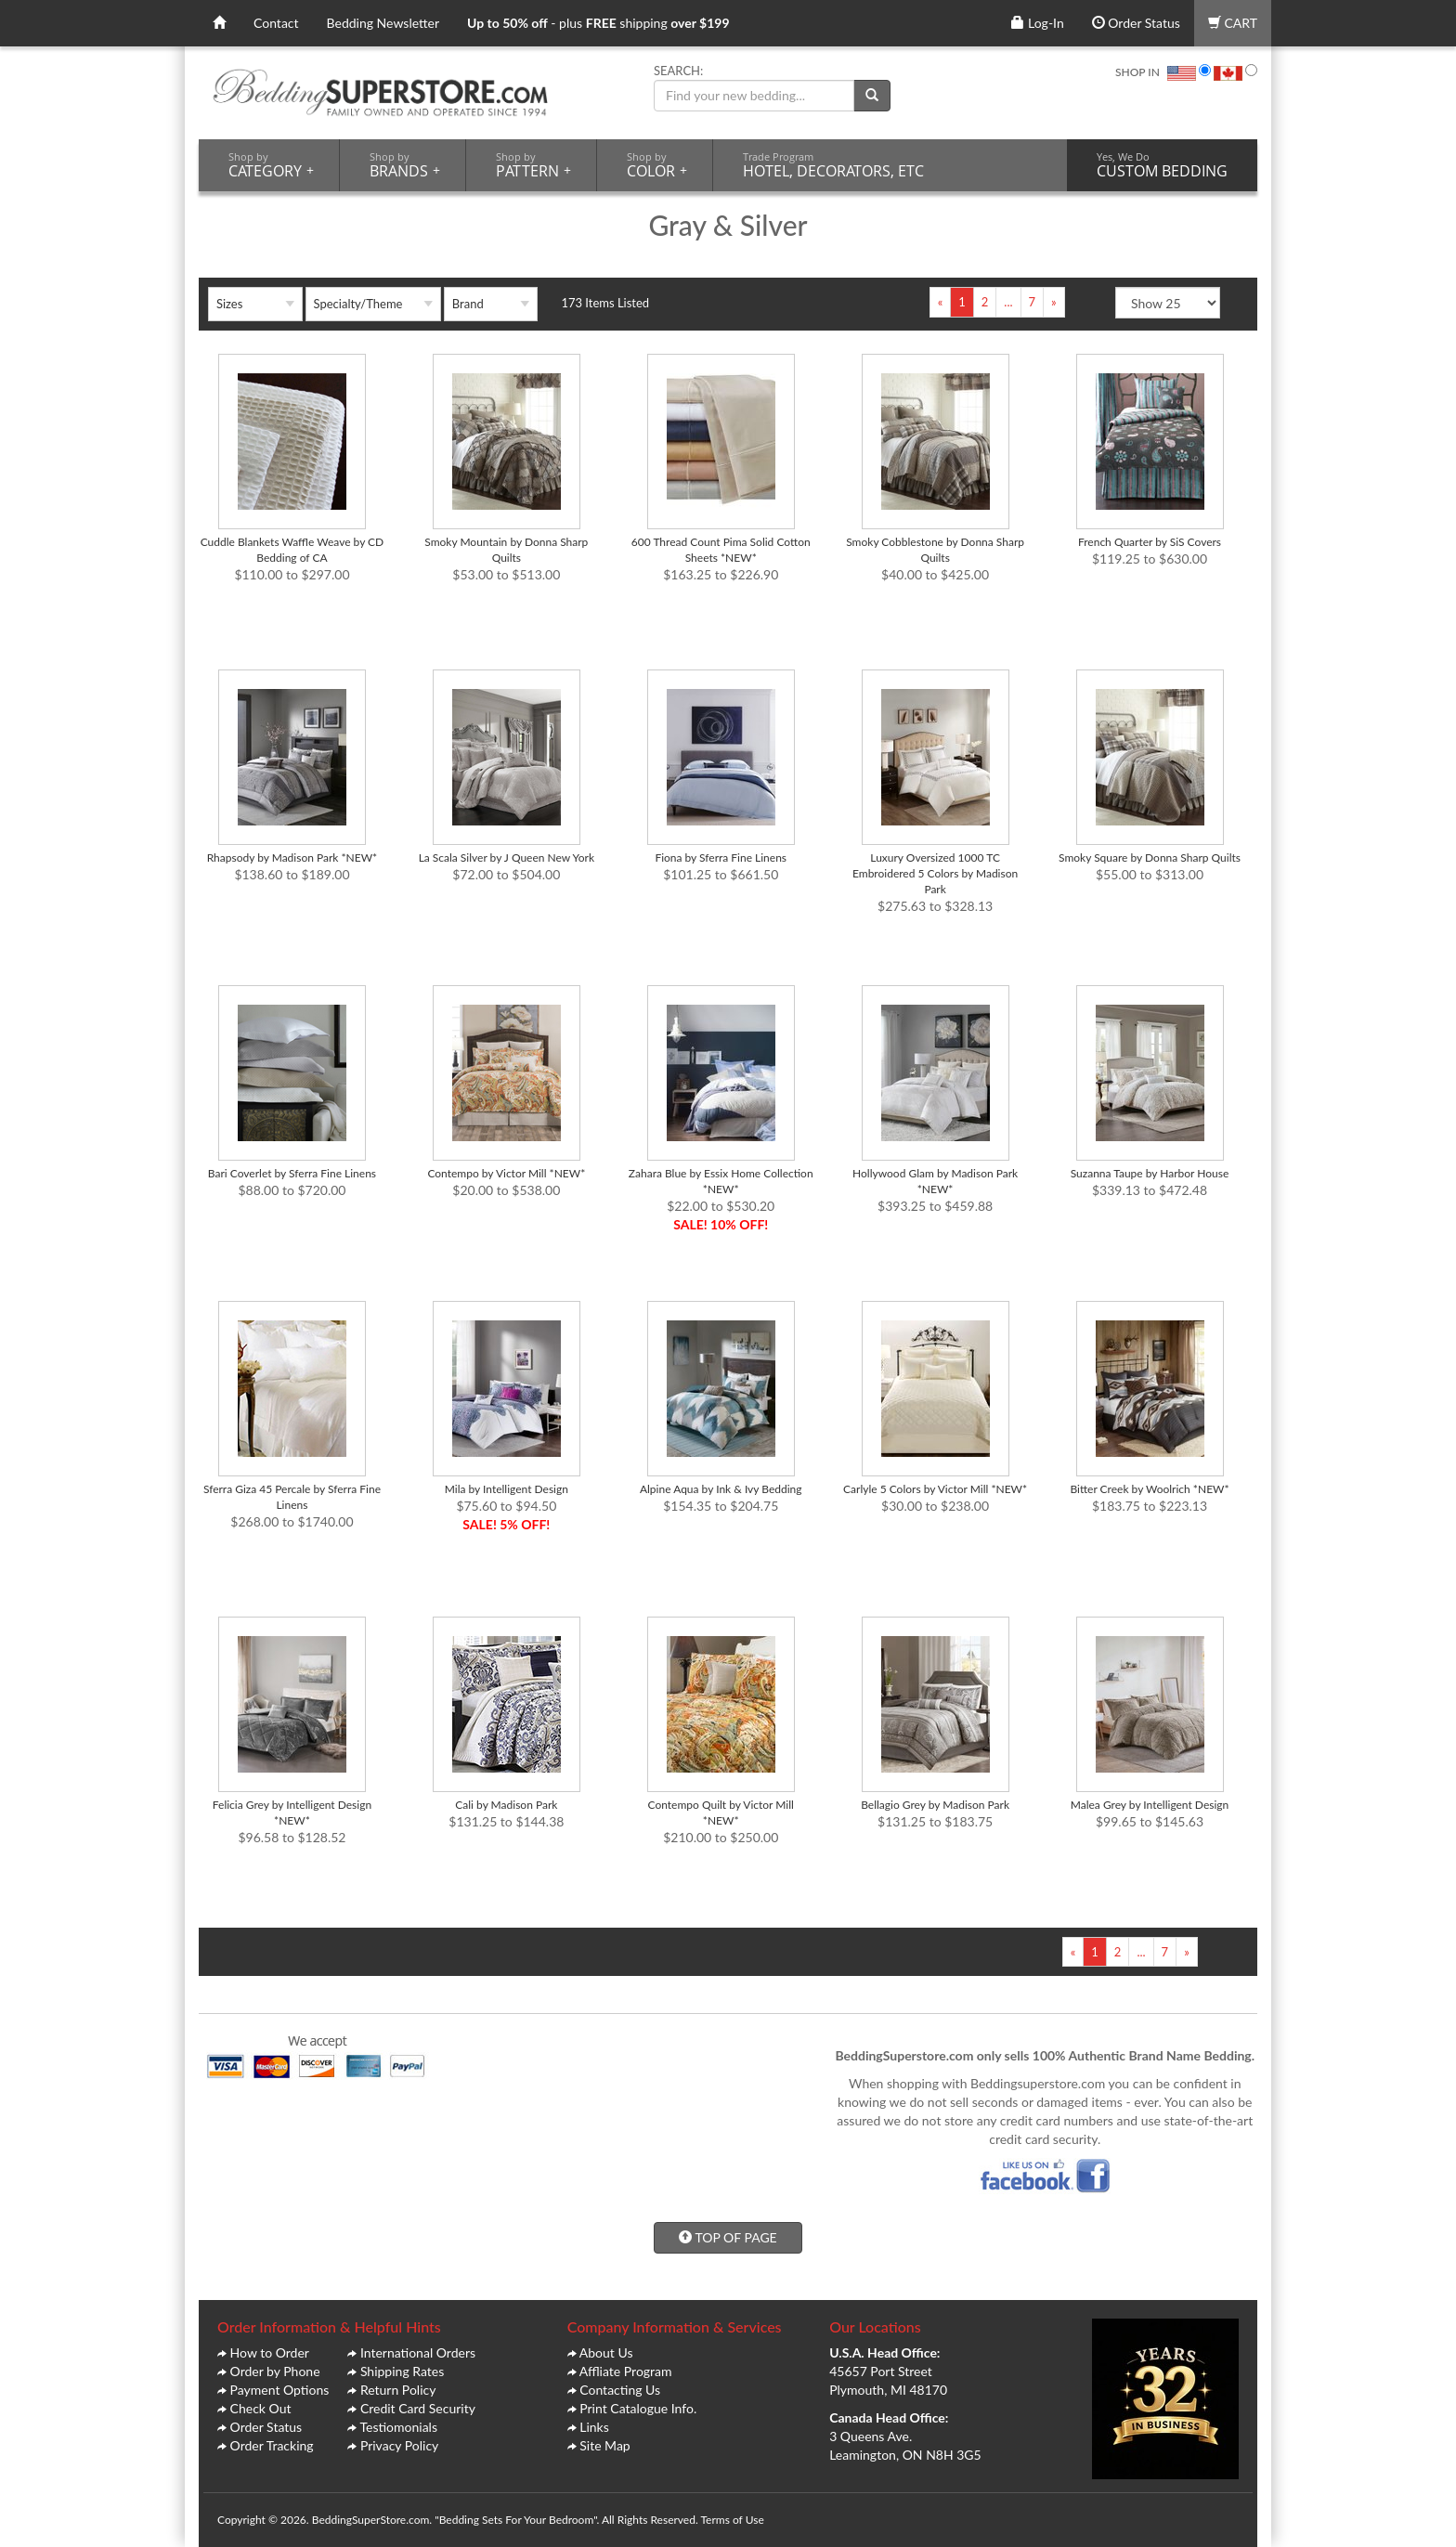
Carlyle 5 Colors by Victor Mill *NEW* (935, 1489)
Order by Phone (275, 2371)
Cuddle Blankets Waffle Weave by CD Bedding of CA (292, 550)
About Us (606, 2352)
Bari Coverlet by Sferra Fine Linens (292, 1173)
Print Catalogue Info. (637, 2408)
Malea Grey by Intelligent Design (1150, 1805)
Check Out (261, 2408)
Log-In (1037, 23)
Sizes (229, 303)
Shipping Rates (402, 2371)
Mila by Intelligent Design (506, 1489)
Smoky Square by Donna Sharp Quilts (1150, 857)
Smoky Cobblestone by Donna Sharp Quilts (935, 550)
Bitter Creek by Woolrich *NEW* (1149, 1489)
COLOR (657, 165)
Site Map (604, 2445)
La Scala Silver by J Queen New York (506, 857)
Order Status (1136, 23)
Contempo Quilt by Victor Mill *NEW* (721, 1812)
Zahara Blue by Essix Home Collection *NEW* (721, 1181)
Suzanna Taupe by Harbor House (1150, 1173)
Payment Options (280, 2390)
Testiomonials (398, 2427)
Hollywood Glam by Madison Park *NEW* (935, 1181)
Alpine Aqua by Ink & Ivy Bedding (721, 1489)
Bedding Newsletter (383, 23)
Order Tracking (272, 2445)
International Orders (417, 2352)
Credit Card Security (417, 2408)
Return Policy (398, 2390)
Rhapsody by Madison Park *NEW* (292, 857)
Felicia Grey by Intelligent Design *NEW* (292, 1812)
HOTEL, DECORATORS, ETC (833, 165)
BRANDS (405, 165)
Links (594, 2427)
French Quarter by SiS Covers (1149, 542)
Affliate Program (625, 2371)
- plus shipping (598, 23)
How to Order (269, 2352)
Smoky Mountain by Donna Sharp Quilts (506, 550)
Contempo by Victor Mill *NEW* (506, 1173)
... (1008, 301)
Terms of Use (731, 2520)
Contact (276, 23)
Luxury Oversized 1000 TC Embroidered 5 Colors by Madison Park (935, 873)
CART (1232, 23)
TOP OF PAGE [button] (727, 2237)
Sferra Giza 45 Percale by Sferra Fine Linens (292, 1497)
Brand (468, 303)
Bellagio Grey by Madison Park (935, 1805)
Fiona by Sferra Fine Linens (720, 857)
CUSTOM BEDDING (1162, 165)
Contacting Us (619, 2390)
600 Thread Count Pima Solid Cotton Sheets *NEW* (721, 550)
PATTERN (533, 165)
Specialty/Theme (358, 303)
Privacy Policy (399, 2445)
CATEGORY (271, 165)
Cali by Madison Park (506, 1805)
